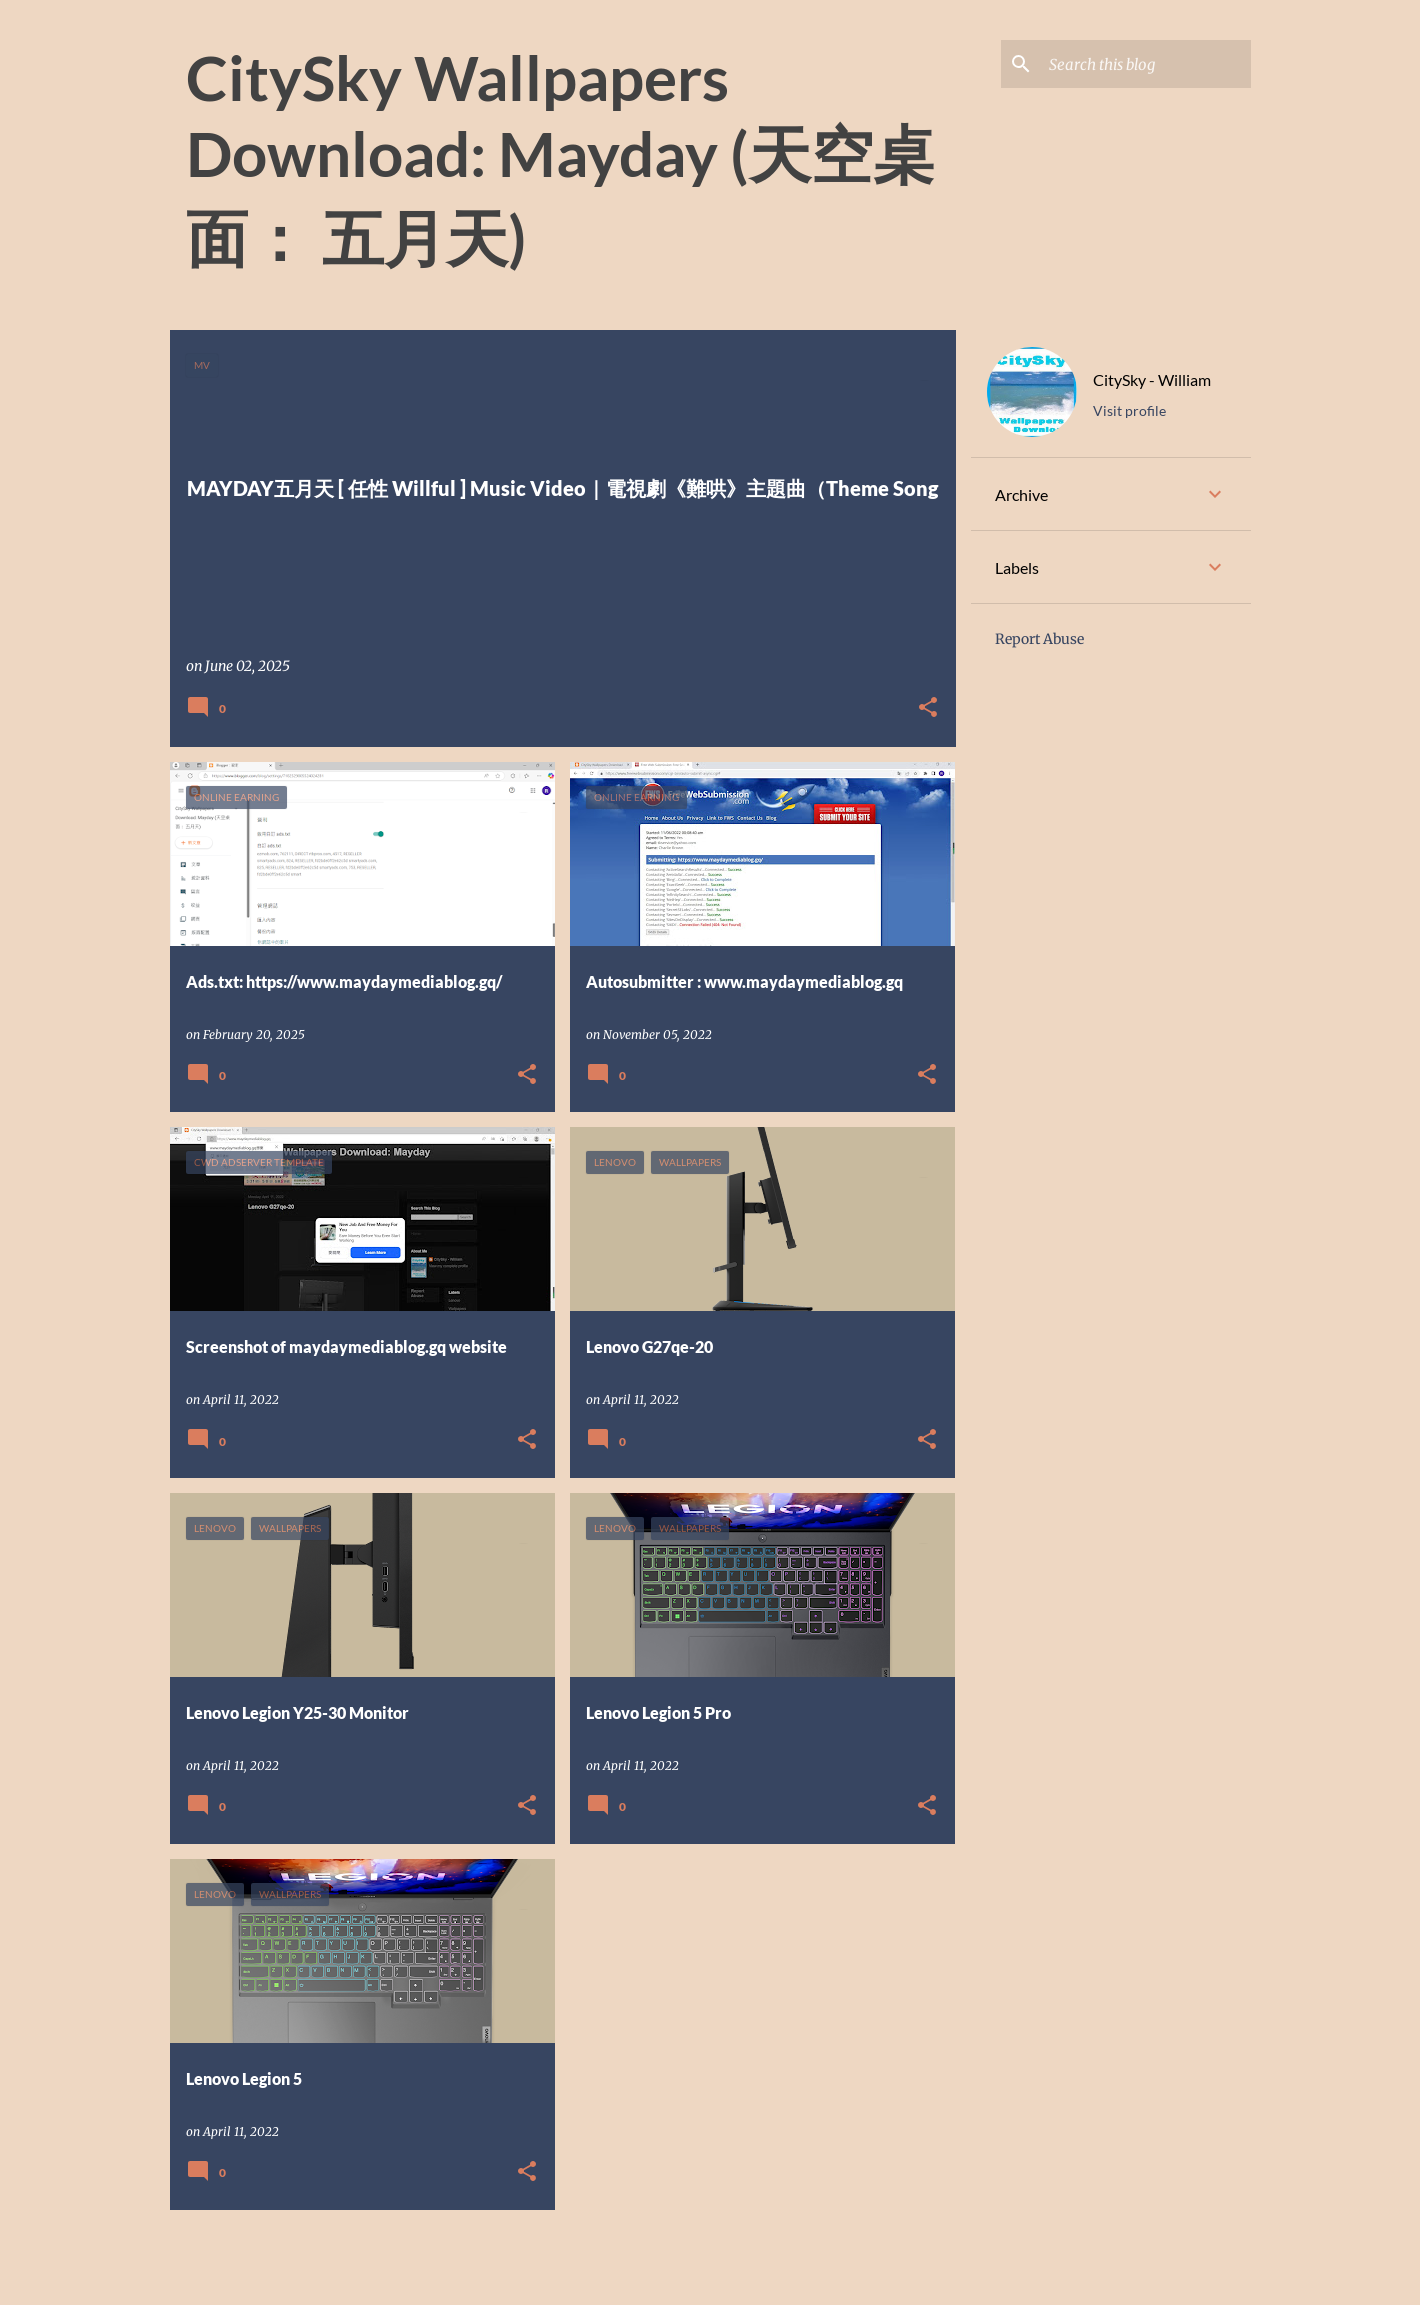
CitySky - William (1152, 379)
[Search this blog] (1146, 64)
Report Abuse (1039, 639)
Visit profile (1129, 410)
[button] (928, 708)
